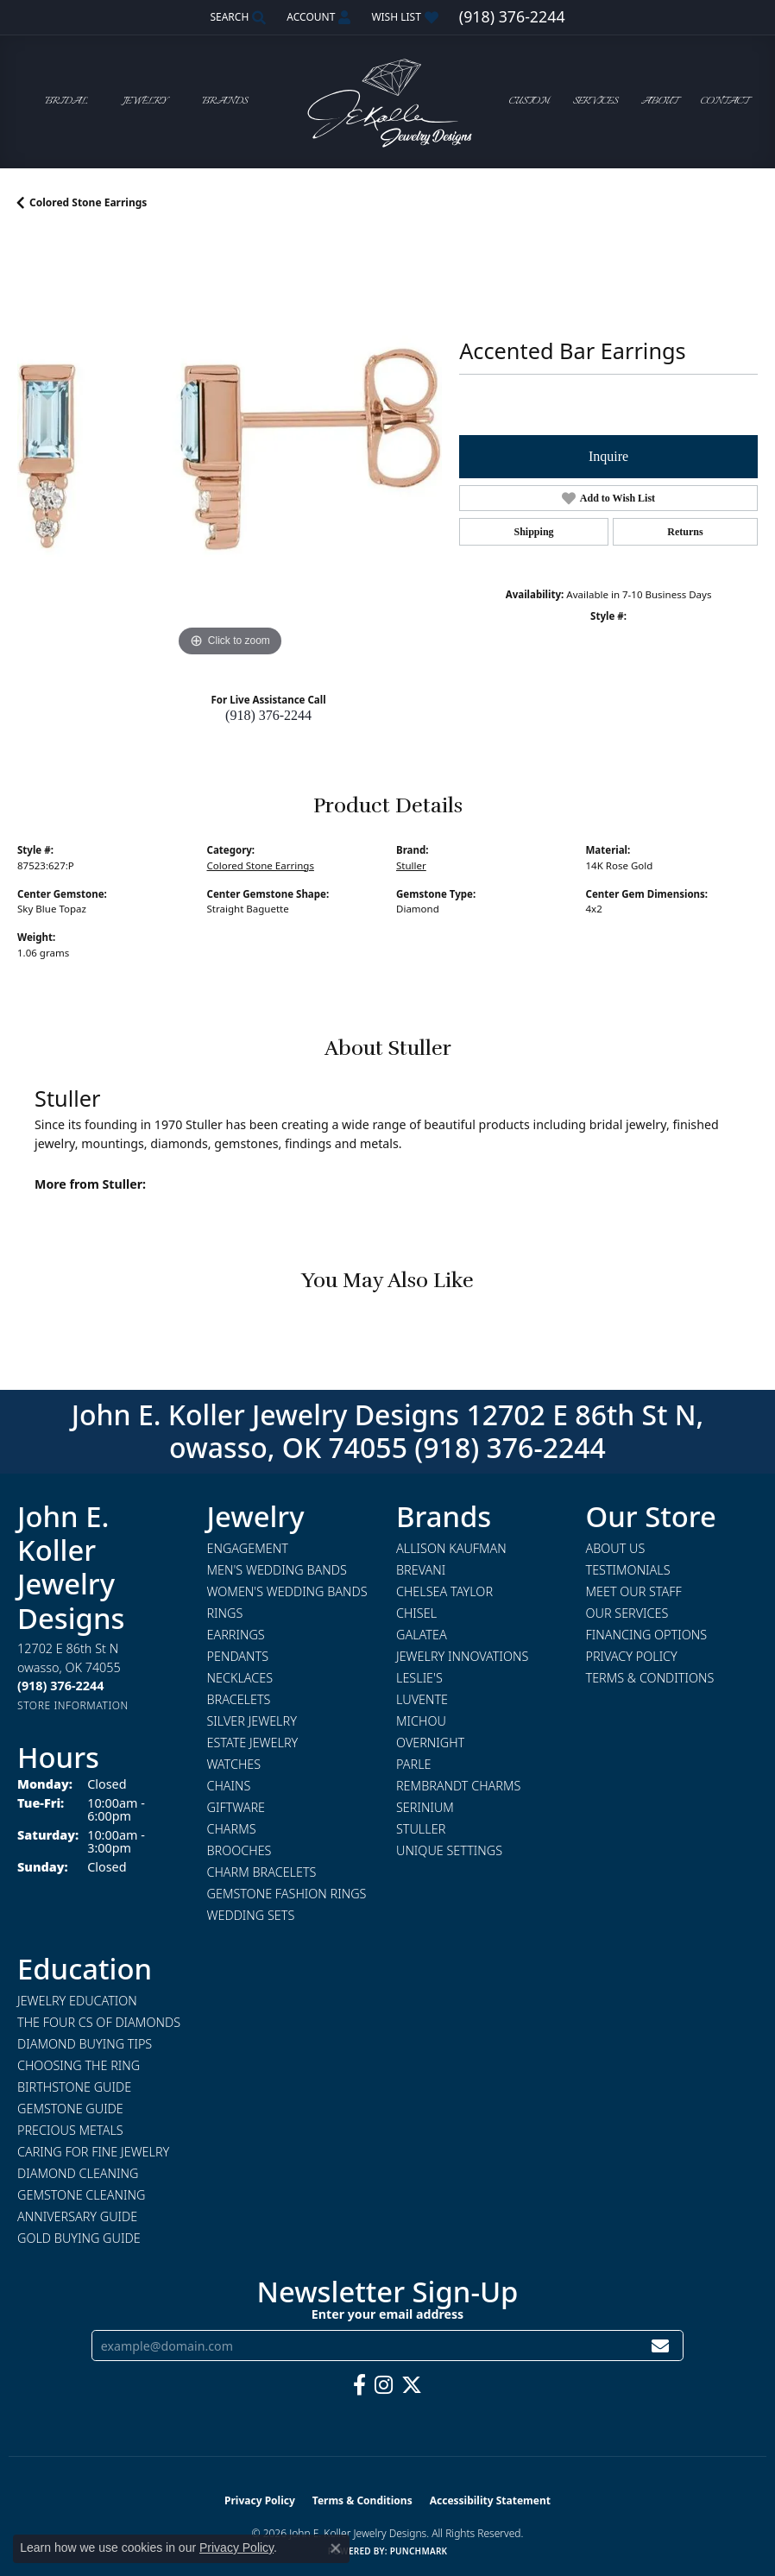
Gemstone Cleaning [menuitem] (81, 2195)
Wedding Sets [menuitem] (251, 1915)
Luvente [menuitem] (422, 1699)
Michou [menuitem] (421, 1721)
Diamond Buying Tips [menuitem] (84, 2044)
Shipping (534, 532)
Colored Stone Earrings (88, 202)
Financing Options (647, 1634)
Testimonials (628, 1570)
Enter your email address (387, 2314)
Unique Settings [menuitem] (449, 1850)
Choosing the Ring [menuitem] (78, 2065)
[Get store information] (73, 1705)
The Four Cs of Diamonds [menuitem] (98, 2022)
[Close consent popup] (336, 2548)
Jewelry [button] (145, 101)
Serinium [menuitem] (425, 1807)
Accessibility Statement (490, 2500)
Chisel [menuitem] (416, 1613)
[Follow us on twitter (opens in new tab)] (411, 2385)
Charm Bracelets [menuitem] (262, 1872)
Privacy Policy (631, 1656)
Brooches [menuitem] (239, 1850)
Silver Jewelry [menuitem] (252, 1721)
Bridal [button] (66, 101)
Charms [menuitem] (231, 1829)
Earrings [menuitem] (236, 1634)
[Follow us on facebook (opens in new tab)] (359, 2385)
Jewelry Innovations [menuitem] (462, 1656)
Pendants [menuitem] (238, 1656)
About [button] (659, 101)
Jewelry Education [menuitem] (77, 2000)
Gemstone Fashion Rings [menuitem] (287, 1893)
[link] (512, 17)
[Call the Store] (60, 1685)
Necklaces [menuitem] (240, 1678)
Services (595, 101)
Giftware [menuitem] (236, 1807)
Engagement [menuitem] (247, 1548)
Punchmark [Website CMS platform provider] (419, 2551)
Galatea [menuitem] (421, 1634)
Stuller (411, 865)
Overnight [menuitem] (430, 1742)
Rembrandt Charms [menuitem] (458, 1785)
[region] (229, 449)
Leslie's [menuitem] (419, 1678)
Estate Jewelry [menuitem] (253, 1742)
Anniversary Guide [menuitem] (77, 2216)
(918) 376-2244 (268, 715)
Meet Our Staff (634, 1591)
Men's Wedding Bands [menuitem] (277, 1570)
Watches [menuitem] (234, 1764)
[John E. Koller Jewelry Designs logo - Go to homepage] (387, 101)
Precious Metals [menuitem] (70, 2130)
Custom (529, 101)
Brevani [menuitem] (420, 1570)
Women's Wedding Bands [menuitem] (287, 1591)
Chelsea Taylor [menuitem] (444, 1591)
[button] (236, 17)
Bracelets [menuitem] (239, 1699)
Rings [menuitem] (225, 1613)
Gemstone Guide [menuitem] (70, 2108)
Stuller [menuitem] (420, 1829)
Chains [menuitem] (229, 1785)
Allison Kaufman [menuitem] (451, 1548)
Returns (685, 532)
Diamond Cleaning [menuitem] (77, 2173)
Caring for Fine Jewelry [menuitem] (93, 2152)
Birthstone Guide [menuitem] (74, 2087)
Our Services (627, 1613)
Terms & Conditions (650, 1678)
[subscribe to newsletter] (660, 2346)
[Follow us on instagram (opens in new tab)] (384, 2385)
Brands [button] (225, 101)
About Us (616, 1548)
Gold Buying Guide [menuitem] (79, 2238)
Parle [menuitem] (414, 1764)
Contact (724, 101)
